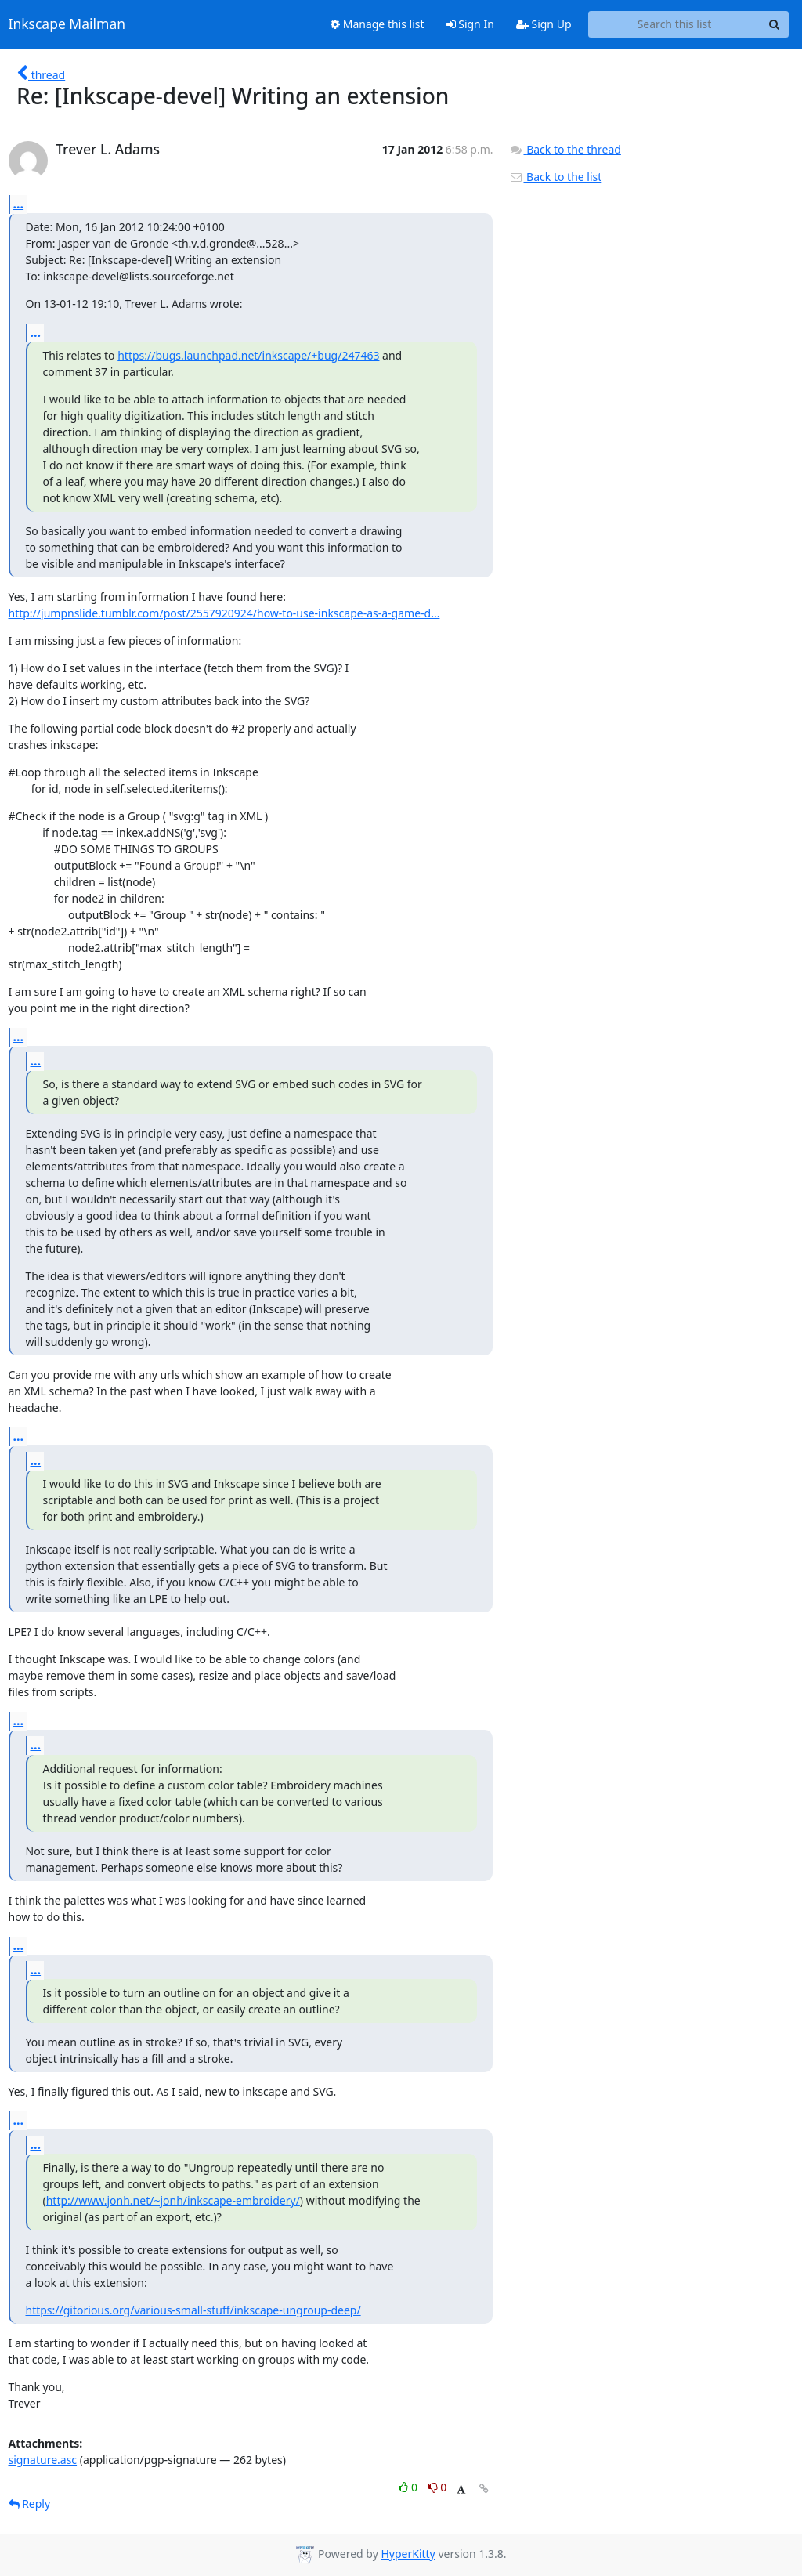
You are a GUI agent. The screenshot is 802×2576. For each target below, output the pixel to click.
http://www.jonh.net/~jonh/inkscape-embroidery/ (173, 2200)
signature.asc (43, 2459)
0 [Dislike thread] (437, 2487)
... (18, 203)
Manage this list (377, 23)
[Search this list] (674, 24)
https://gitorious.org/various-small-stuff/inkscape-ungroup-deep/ (193, 2310)
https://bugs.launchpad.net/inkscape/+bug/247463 (248, 355)
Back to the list (555, 176)
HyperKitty (408, 2553)
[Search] (774, 24)
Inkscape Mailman (67, 24)
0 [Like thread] (409, 2487)
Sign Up (544, 23)
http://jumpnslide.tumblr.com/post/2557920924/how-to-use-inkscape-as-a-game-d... (224, 613)
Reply (30, 2503)
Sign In (470, 23)
